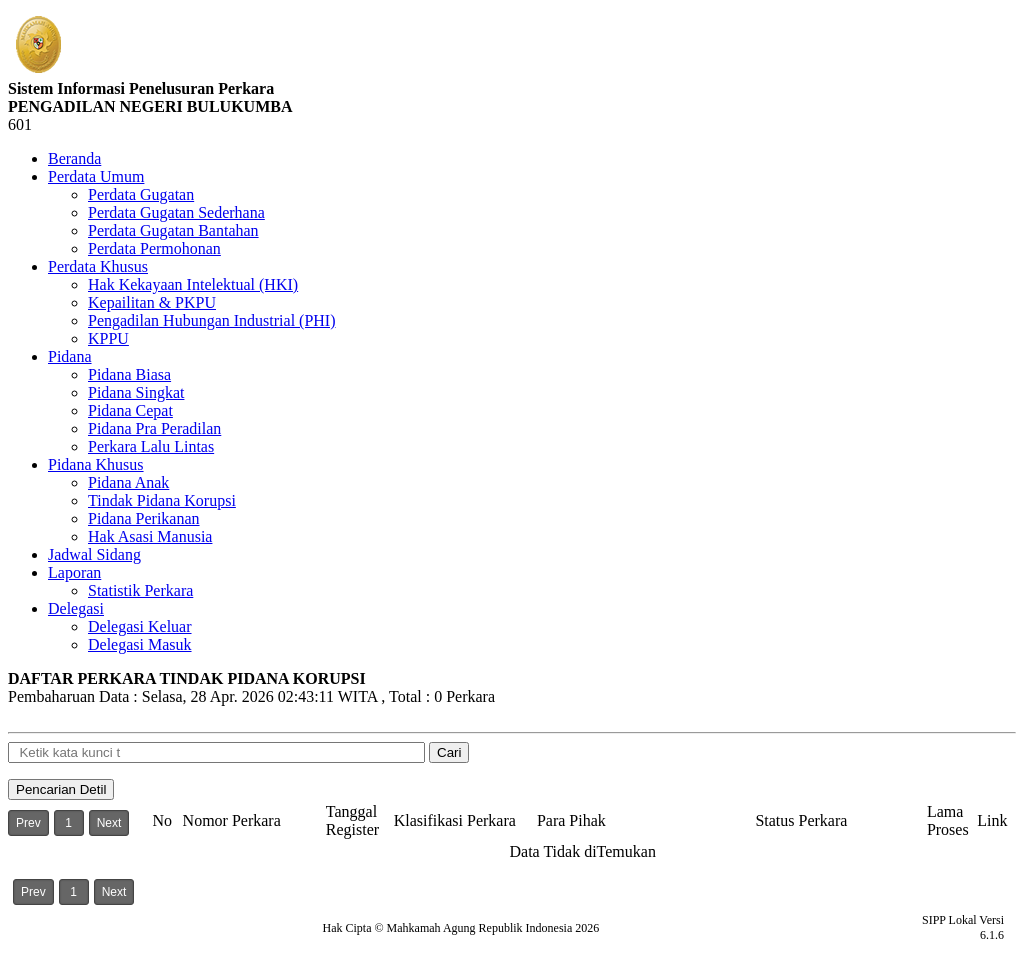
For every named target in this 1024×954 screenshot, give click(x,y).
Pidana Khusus (96, 464)
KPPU (108, 338)
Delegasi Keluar (140, 626)
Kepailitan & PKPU (152, 302)
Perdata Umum (96, 176)
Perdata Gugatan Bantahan (173, 230)
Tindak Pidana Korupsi (162, 500)
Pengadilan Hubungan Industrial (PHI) (212, 320)
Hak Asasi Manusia (150, 536)
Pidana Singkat (136, 392)
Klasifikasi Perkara (455, 820)
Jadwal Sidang (94, 554)
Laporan (74, 572)
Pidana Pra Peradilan (154, 428)
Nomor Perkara (232, 820)
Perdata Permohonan (154, 248)
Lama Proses (948, 820)
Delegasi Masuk (140, 644)
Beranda (74, 158)
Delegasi (76, 608)
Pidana (70, 356)
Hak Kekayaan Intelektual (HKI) (193, 284)
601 (20, 124)
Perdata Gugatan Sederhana (176, 212)
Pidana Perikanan (144, 518)
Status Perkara (801, 820)
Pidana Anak (128, 482)
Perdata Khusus (98, 266)
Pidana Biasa (129, 374)
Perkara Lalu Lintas (151, 446)
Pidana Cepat (130, 410)
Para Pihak (571, 820)
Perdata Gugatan (141, 194)
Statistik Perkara (140, 590)
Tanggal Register (352, 820)
